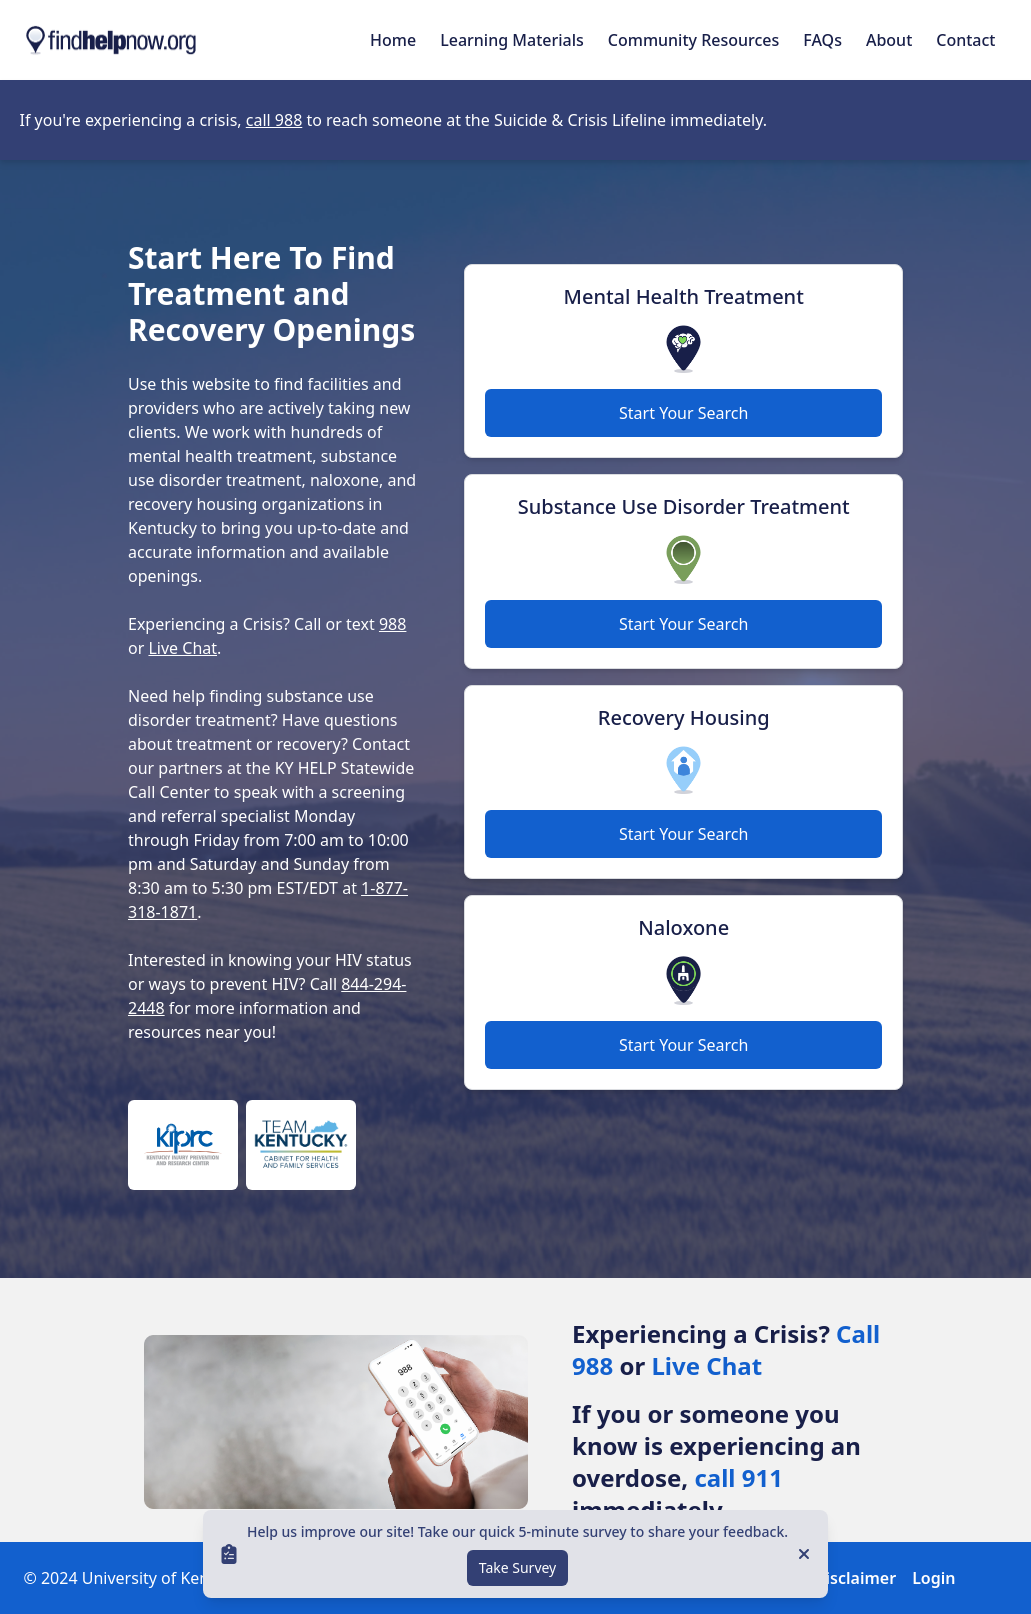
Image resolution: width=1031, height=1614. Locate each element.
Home (393, 40)
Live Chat (182, 648)
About (889, 40)
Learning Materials (512, 40)
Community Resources (694, 40)
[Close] (804, 1554)
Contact (965, 40)
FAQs (822, 40)
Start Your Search (683, 413)
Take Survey (518, 1567)
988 (392, 624)
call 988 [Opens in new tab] (274, 120)
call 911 (738, 1477)
